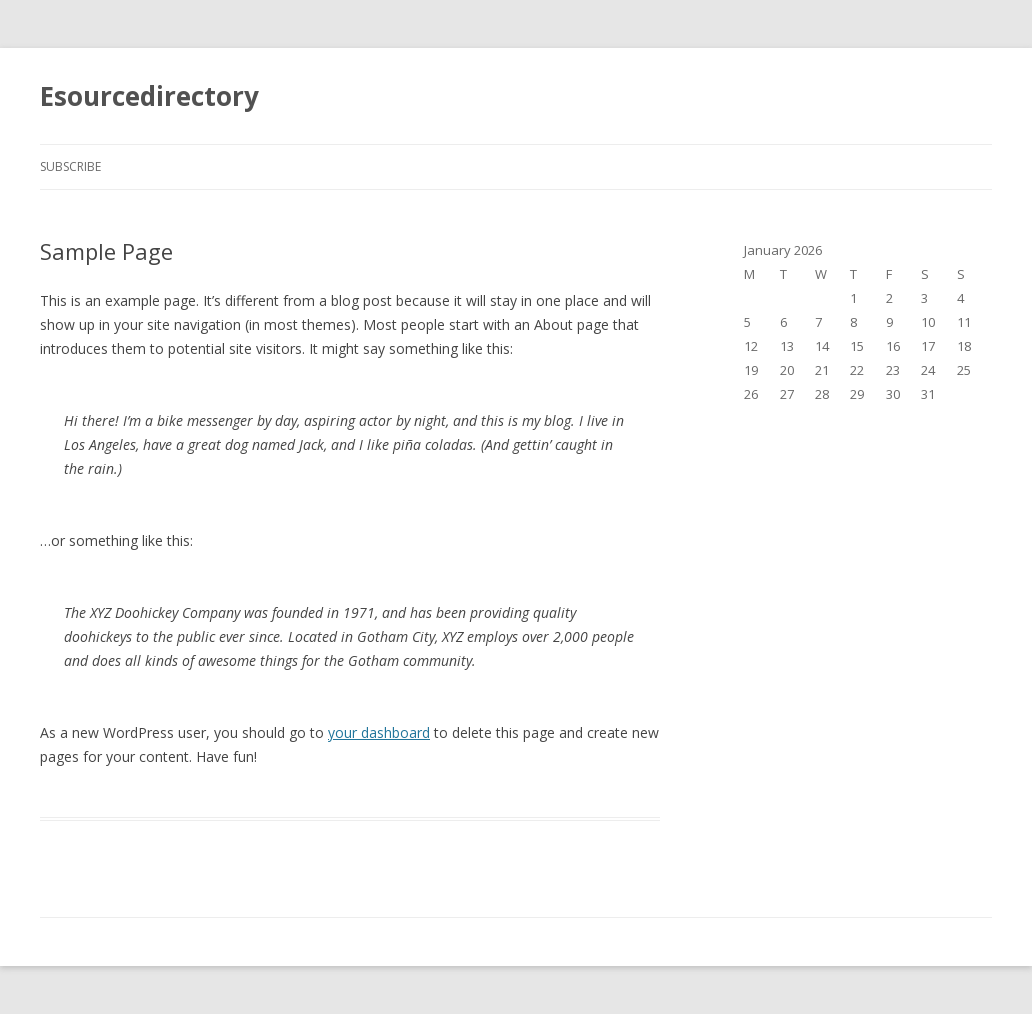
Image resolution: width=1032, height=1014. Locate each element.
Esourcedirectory (149, 96)
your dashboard (379, 732)
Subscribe (70, 166)
